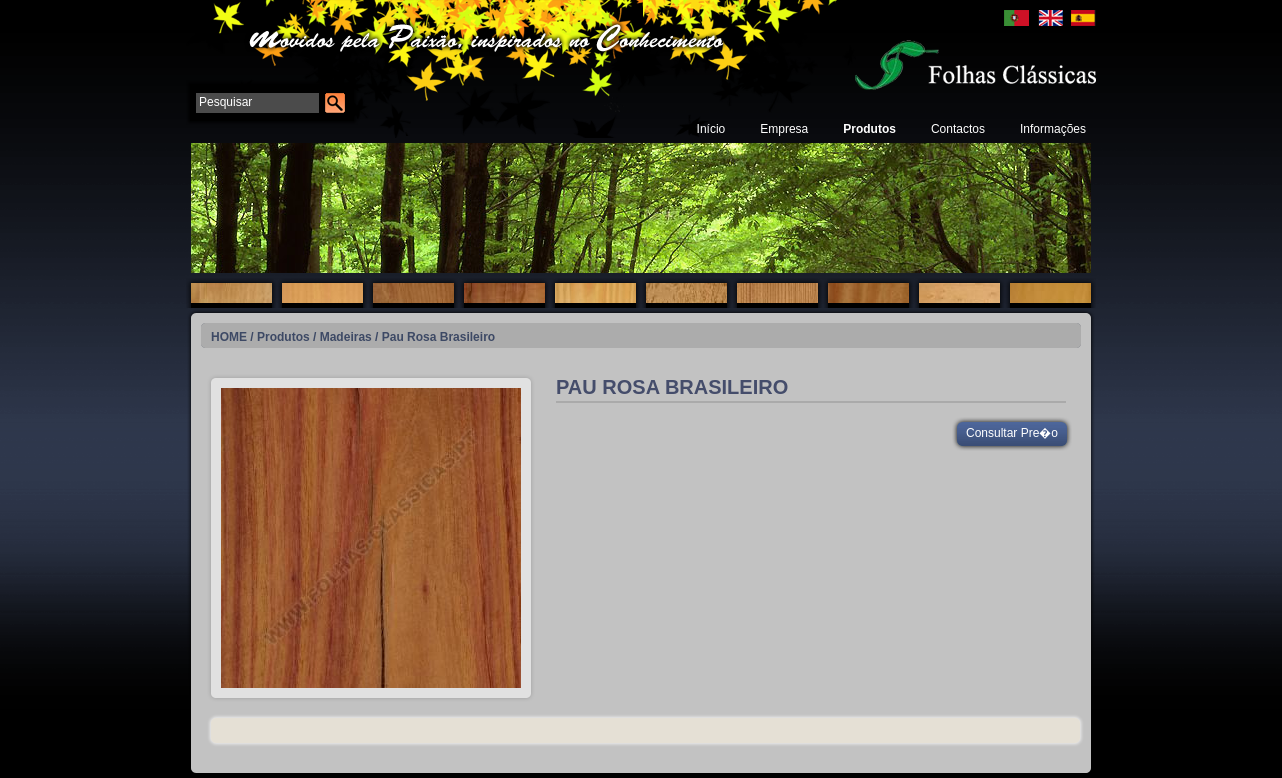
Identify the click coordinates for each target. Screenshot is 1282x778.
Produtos (869, 129)
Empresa (784, 129)
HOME (229, 337)
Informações (1053, 129)
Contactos (958, 129)
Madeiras (346, 337)
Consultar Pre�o (1012, 433)
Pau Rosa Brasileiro (438, 337)
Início (711, 129)
